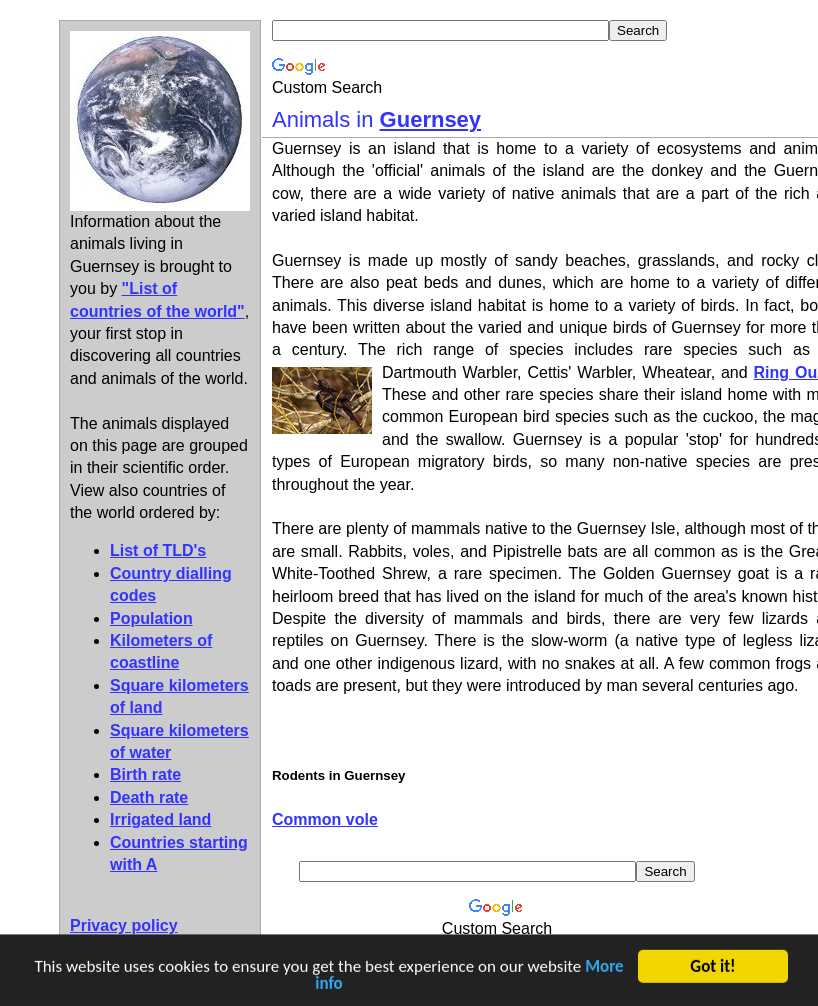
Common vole (325, 819)
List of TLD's (158, 550)
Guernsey (431, 119)
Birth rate (145, 774)
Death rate (149, 797)
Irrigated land (160, 819)
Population (151, 618)
